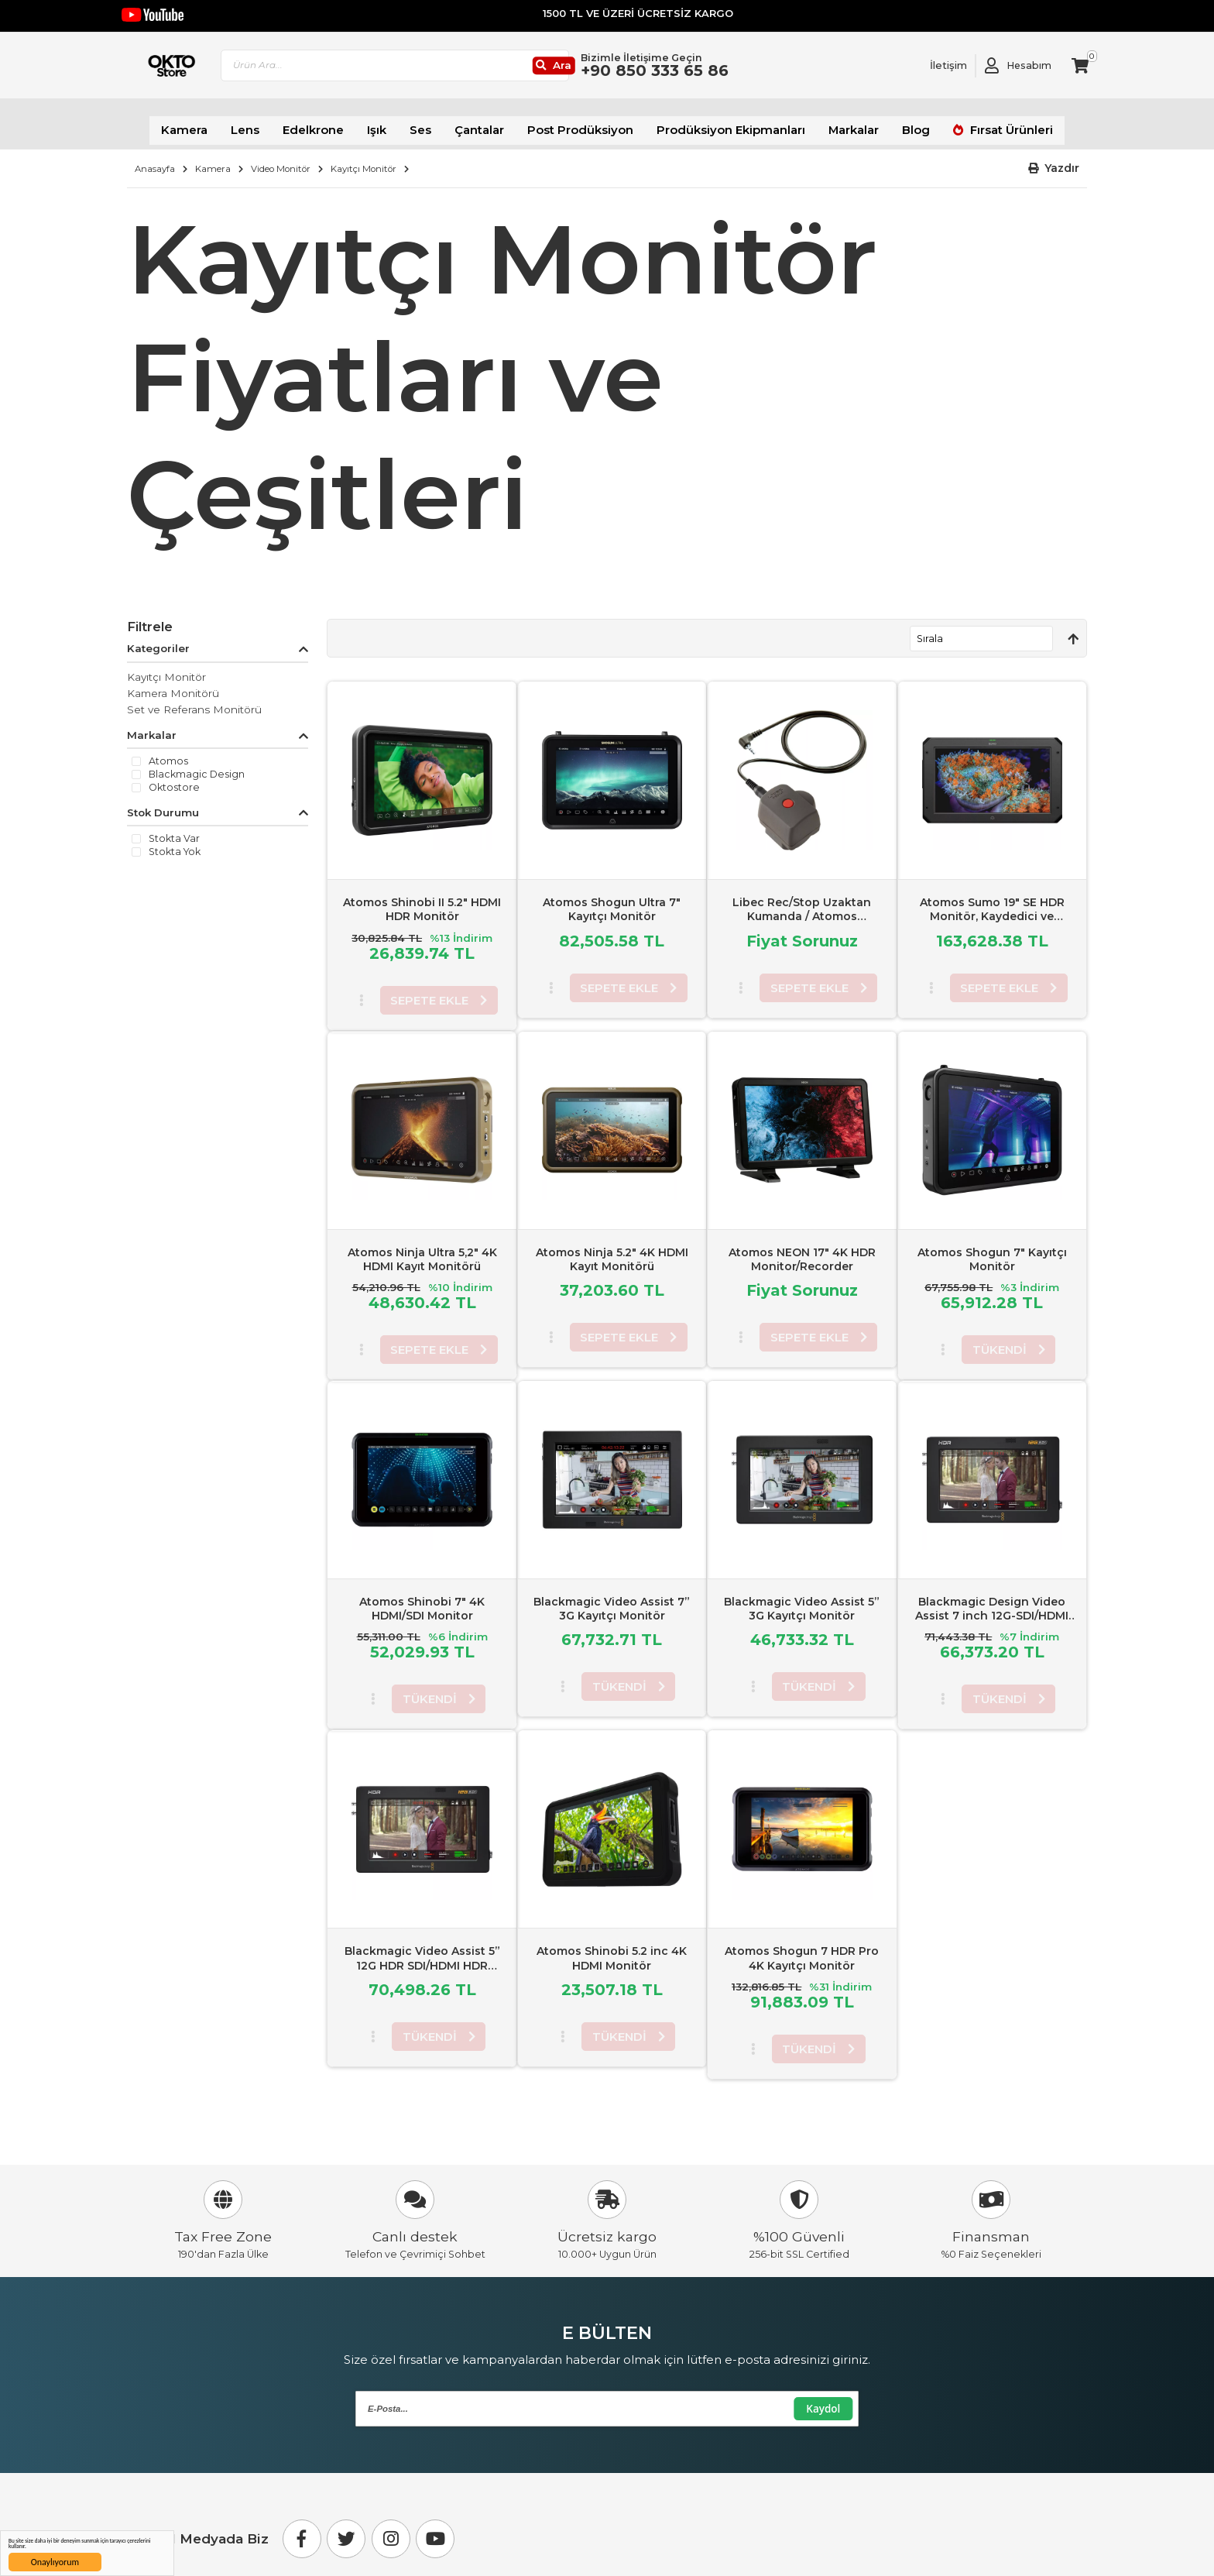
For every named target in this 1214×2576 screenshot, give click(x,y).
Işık (396, 123)
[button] (1054, 159)
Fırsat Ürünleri (977, 123)
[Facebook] (302, 2530)
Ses (438, 123)
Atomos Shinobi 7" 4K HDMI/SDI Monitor (422, 1599)
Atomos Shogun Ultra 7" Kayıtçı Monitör (612, 900)
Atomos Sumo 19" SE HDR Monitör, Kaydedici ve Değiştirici (992, 907)
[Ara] (610, 70)
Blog (891, 123)
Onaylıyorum (55, 2562)
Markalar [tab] (152, 726)
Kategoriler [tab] (158, 639)
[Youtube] (435, 2530)
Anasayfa (155, 158)
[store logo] (199, 69)
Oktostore (174, 778)
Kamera (217, 123)
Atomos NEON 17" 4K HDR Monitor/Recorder (802, 1249)
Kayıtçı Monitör (363, 158)
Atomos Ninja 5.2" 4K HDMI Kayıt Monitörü (612, 1249)
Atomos (168, 752)
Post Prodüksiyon (584, 123)
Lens (274, 123)
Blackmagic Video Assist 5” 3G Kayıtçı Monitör (802, 1599)
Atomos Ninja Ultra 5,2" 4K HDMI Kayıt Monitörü (422, 1249)
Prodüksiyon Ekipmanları (719, 123)
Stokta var (174, 829)
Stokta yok (175, 842)
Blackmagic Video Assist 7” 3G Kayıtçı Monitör (611, 1599)
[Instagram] (391, 2530)
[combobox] (464, 70)
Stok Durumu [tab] (163, 803)
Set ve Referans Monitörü (194, 699)
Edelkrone (337, 123)
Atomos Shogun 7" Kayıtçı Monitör (992, 1249)
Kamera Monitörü (173, 683)
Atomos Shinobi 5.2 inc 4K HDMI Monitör (612, 1949)
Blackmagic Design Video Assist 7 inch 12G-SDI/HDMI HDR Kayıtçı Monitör (991, 1606)
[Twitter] (346, 2530)
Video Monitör (280, 158)
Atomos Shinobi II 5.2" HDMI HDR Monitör (422, 900)
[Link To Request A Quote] (937, 69)
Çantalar (493, 123)
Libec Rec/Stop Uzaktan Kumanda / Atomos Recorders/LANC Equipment (802, 907)
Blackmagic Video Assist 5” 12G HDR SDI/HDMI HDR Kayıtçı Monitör (422, 1956)
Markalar (832, 123)
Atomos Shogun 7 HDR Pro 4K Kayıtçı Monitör (802, 1949)
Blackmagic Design (197, 765)
